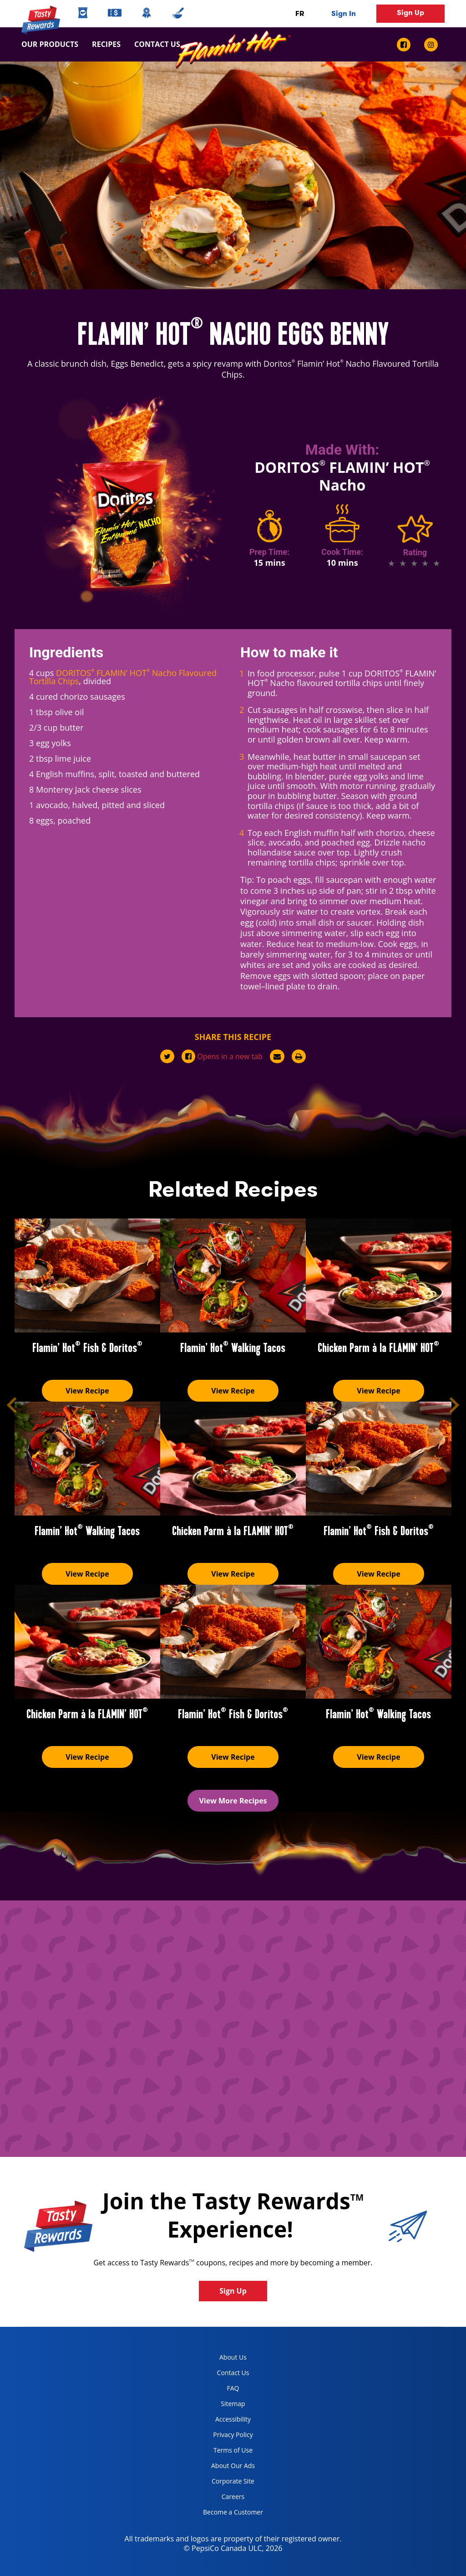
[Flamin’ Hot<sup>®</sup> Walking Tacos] (233, 1275)
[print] (299, 1056)
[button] (11, 1405)
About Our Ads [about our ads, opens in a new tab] (225, 2467)
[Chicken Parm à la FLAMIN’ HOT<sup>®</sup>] (378, 1275)
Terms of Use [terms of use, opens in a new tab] (224, 2452)
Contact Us (233, 2372)
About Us (233, 2357)
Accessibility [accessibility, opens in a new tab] (223, 2421)
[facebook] (222, 1056)
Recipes (106, 44)
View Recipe (87, 1391)
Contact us (153, 44)
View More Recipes (233, 1801)
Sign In (343, 13)
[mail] (277, 1056)
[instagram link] (431, 44)
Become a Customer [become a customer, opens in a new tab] (229, 2514)
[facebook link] (407, 44)
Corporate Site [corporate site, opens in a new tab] (225, 2483)
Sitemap (233, 2403)
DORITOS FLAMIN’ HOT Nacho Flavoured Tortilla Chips (123, 676)
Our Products (49, 44)
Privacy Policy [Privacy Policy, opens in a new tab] (224, 2436)
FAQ (233, 2388)
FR (299, 13)
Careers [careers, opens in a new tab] (220, 2498)
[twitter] (167, 1056)
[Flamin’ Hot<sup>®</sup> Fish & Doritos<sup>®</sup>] (87, 1275)
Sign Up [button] (410, 12)
